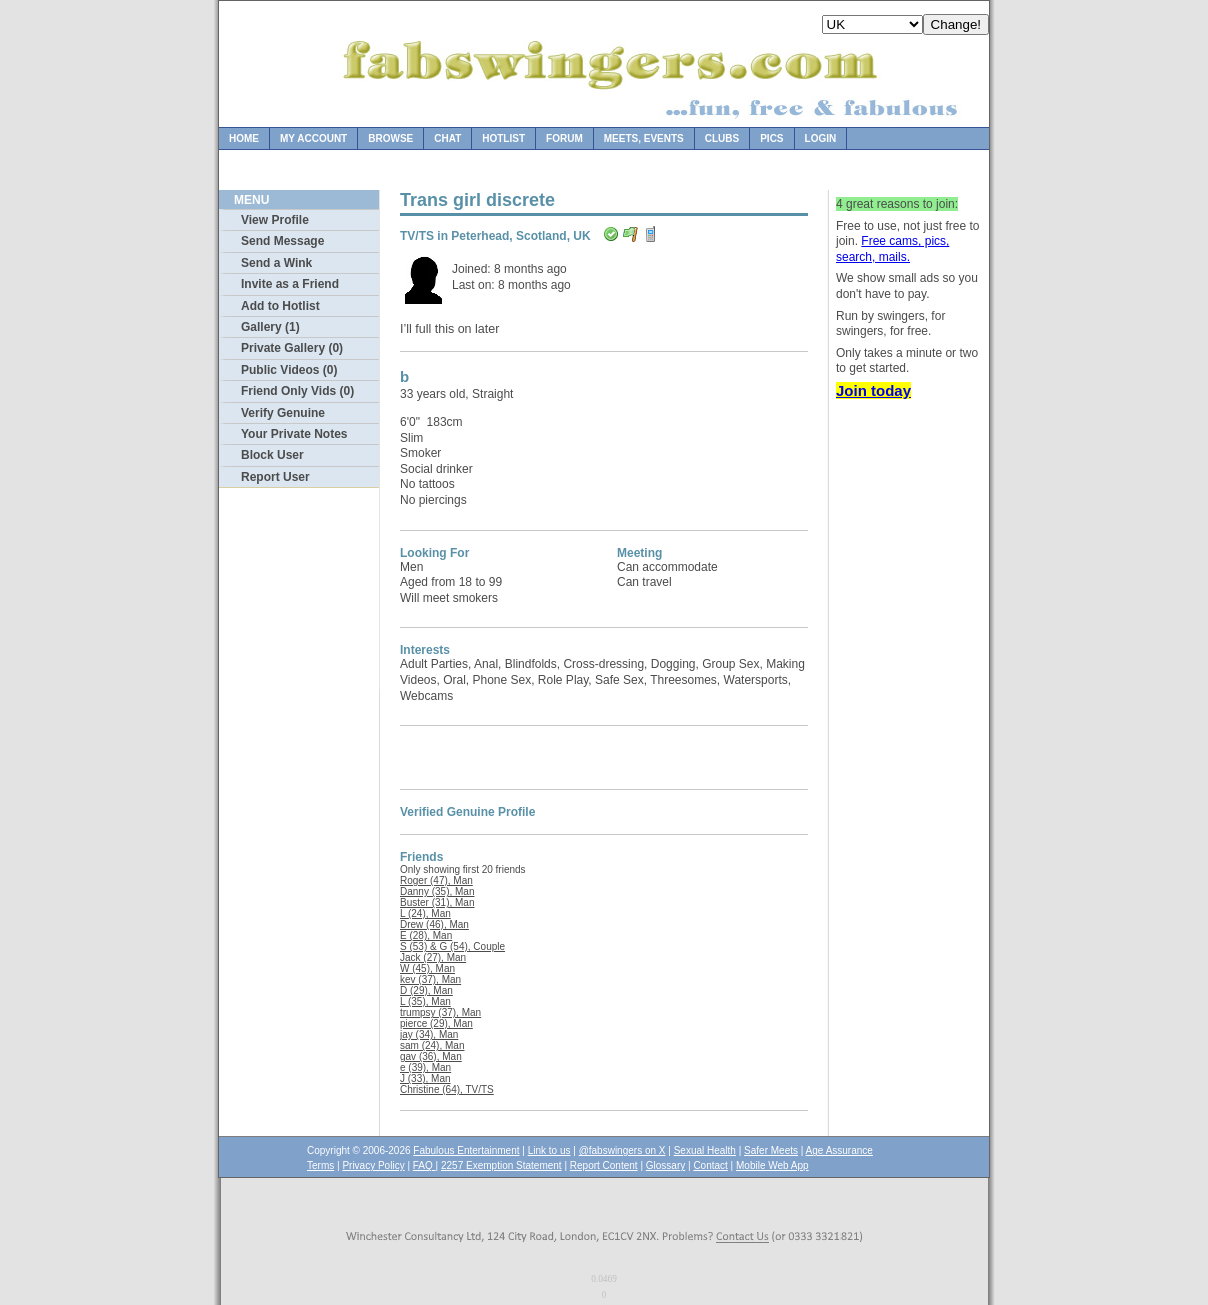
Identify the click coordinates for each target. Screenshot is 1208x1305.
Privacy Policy (373, 1165)
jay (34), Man (429, 1034)
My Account (313, 138)
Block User (272, 455)
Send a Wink (276, 263)
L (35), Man (425, 1001)
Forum (564, 138)
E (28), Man (426, 935)
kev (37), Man (430, 979)
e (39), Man (425, 1067)
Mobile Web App (772, 1165)
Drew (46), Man (434, 924)
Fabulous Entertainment (466, 1150)
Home (244, 138)
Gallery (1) (270, 327)
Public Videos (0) (289, 370)
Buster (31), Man (437, 902)
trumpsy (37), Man (440, 1012)
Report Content (604, 1165)
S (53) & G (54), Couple (452, 946)
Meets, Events (644, 138)
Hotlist (503, 138)
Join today (873, 390)
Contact (710, 1165)
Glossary (665, 1165)
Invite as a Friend (290, 284)
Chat (447, 138)
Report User (275, 477)
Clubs (722, 138)
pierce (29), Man (436, 1023)
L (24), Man (425, 913)
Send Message (282, 241)
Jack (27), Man (433, 957)
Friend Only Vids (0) (297, 391)
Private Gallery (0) (292, 348)
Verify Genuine (283, 413)
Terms (320, 1165)
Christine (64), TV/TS (447, 1089)
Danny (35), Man (437, 891)
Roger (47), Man (436, 880)
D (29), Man (426, 990)
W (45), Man (427, 968)
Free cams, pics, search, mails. (892, 249)
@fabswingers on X (622, 1150)
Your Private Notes (294, 434)
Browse (390, 138)
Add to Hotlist (280, 306)
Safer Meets (771, 1150)
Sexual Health (705, 1150)
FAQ (424, 1165)
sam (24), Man (432, 1045)
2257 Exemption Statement (501, 1165)
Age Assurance (839, 1150)
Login (821, 138)
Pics (771, 138)
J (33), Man (425, 1078)
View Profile (275, 220)
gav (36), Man (431, 1056)
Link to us (549, 1150)
